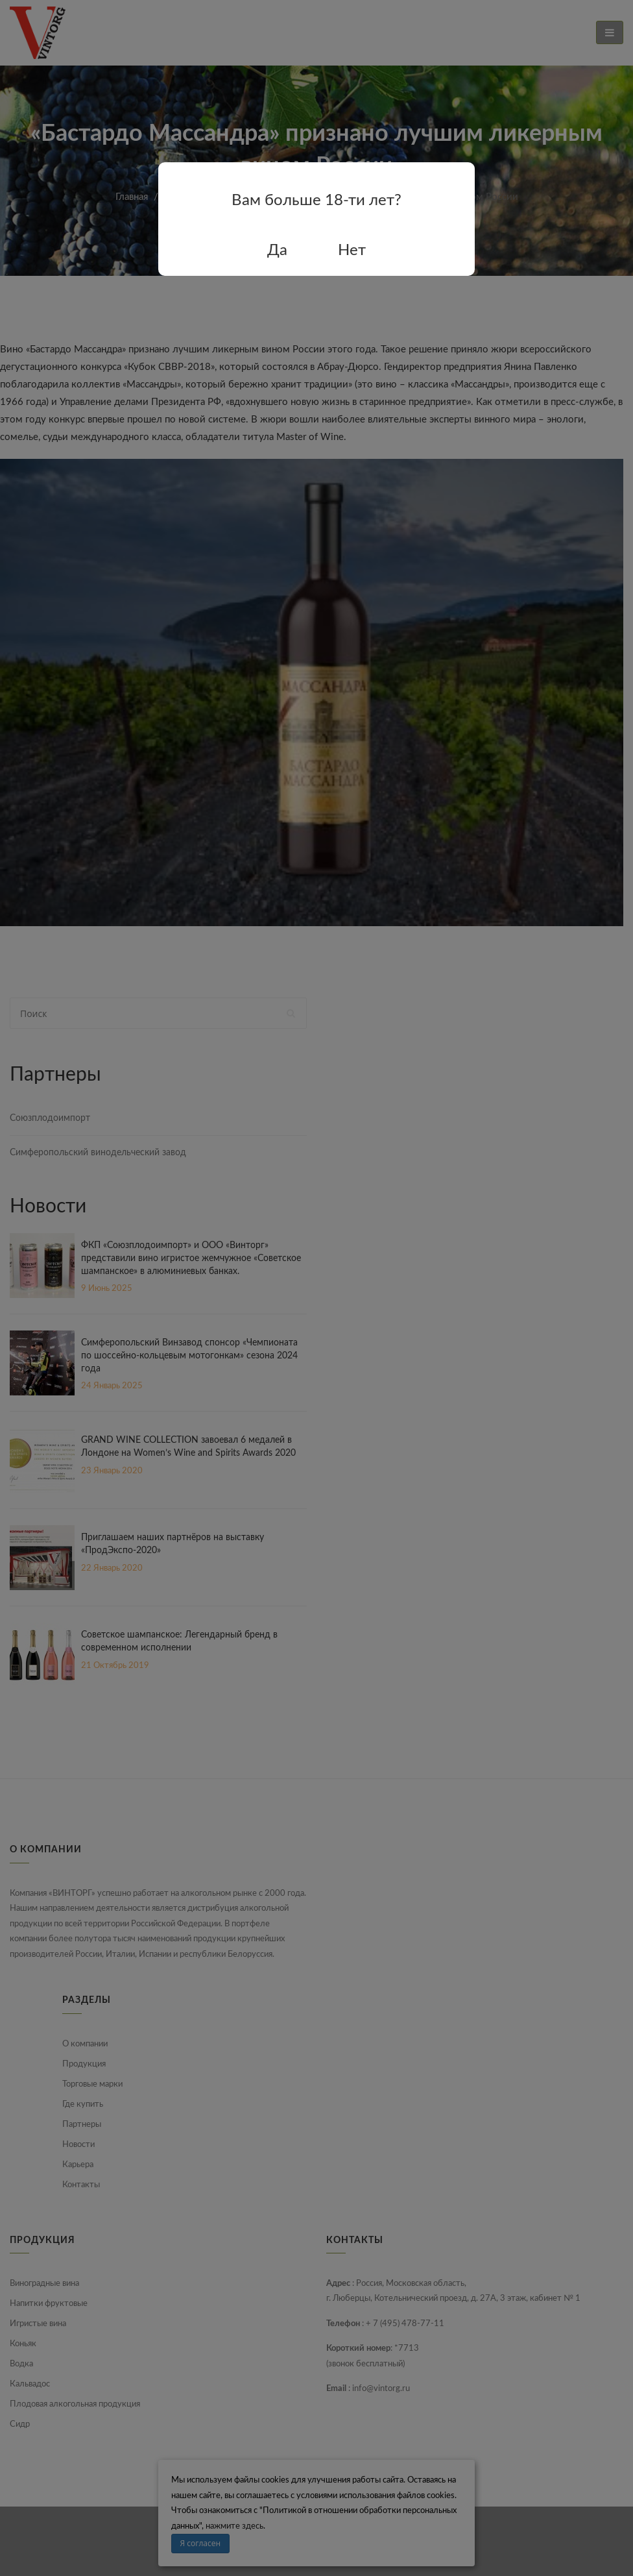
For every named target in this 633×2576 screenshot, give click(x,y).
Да (277, 250)
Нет (352, 250)
